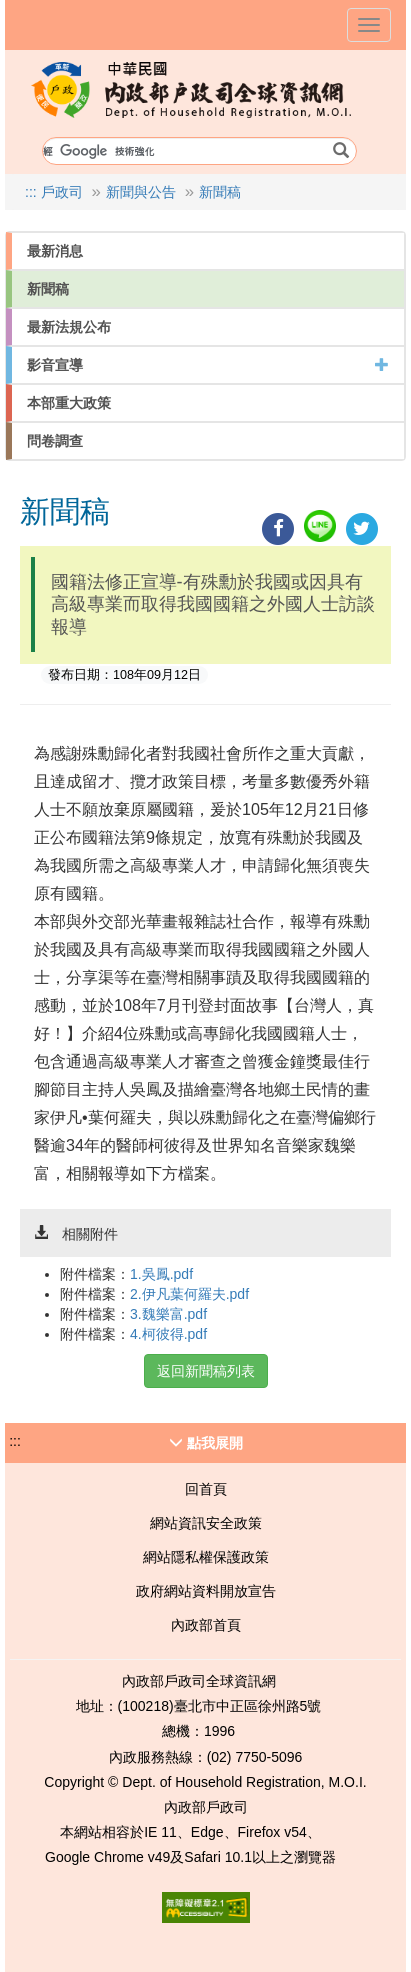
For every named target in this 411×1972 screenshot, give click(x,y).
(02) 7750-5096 (255, 1757)
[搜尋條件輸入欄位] (199, 151)
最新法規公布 (69, 327)
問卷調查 (55, 441)
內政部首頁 (206, 1625)
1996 (219, 1731)
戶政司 (62, 192)
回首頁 (206, 1489)
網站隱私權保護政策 (206, 1557)
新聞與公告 (141, 192)
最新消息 (55, 251)
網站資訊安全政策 (206, 1523)
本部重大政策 (69, 403)
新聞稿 (220, 192)
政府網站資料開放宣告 (206, 1591)
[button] (205, 1443)
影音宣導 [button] (208, 365)
